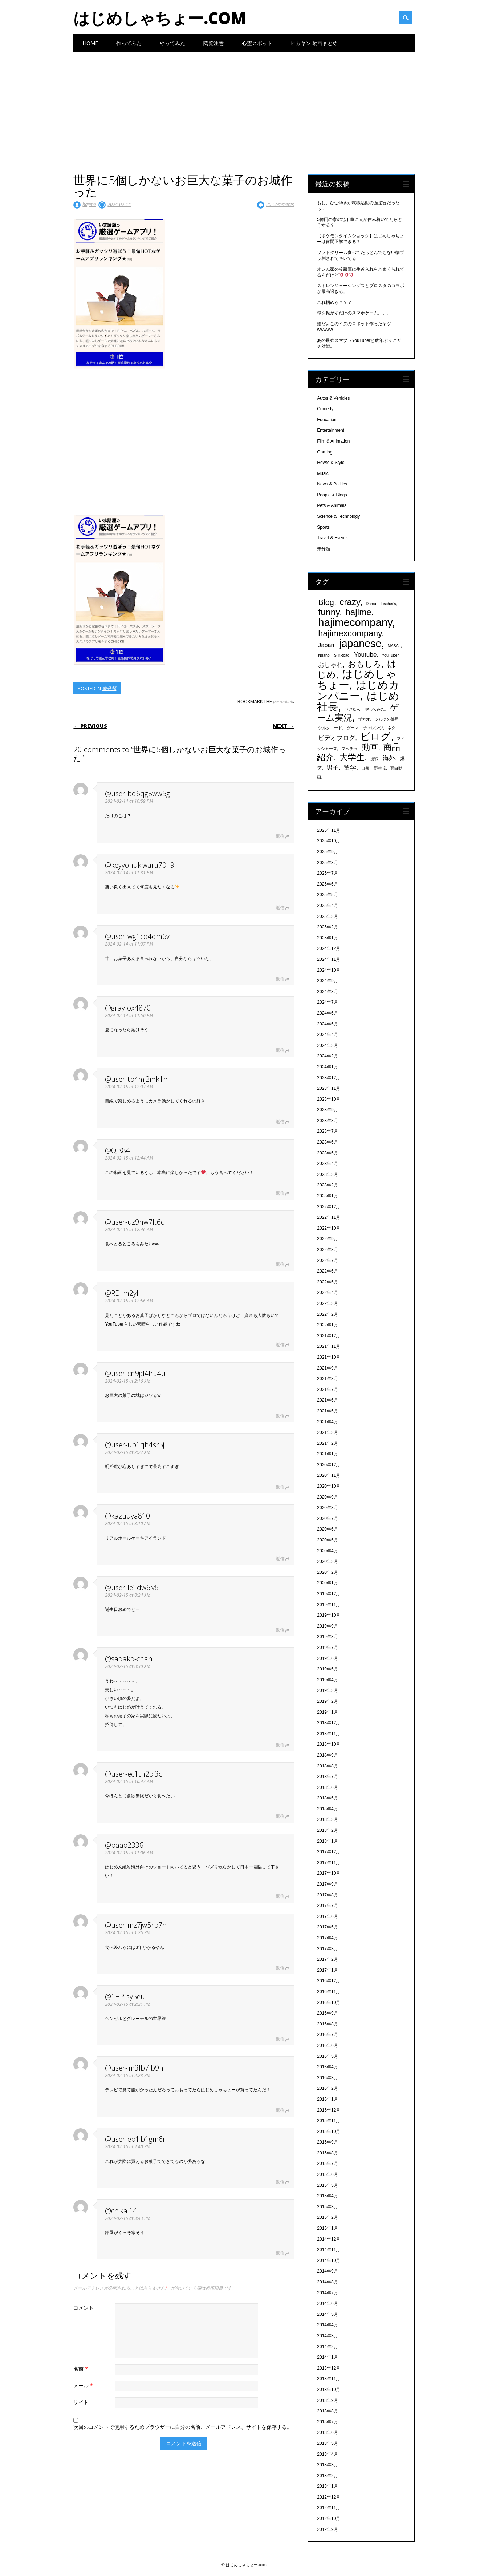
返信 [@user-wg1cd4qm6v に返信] (280, 979)
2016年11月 (328, 1991)
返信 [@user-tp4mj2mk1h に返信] (280, 1121)
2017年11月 (328, 1862)
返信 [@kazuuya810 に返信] (280, 1559)
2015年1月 (327, 2228)
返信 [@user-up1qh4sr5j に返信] (280, 1487)
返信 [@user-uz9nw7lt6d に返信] (280, 1264)
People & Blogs (332, 494)
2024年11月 (328, 959)
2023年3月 (327, 1174)
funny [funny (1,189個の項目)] (328, 612)
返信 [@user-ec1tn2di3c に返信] (280, 1816)
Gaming (324, 452)
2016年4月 (327, 2066)
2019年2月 (327, 1701)
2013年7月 (327, 2421)
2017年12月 (328, 1851)
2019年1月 (327, 1712)
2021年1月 (327, 1453)
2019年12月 (328, 1593)
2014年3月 (327, 2335)
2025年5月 (327, 894)
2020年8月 (327, 1507)
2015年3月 (327, 2206)
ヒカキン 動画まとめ (314, 43)
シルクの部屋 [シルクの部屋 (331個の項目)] (387, 719)
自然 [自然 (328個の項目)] (365, 768)
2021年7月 (327, 1389)
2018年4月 (327, 1808)
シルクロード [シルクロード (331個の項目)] (330, 728)
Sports (323, 527)
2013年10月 (328, 2389)
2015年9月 (327, 2142)
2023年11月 (328, 1088)
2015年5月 (327, 2185)
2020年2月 (327, 1572)
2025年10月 (328, 840)
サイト (81, 2402)
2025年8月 (327, 862)
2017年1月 (327, 1970)
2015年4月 (327, 2195)
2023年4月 (327, 1163)
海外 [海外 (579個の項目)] (389, 758)
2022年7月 (327, 1260)
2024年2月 (327, 1056)
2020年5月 (327, 1540)
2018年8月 (327, 1766)
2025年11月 (328, 830)
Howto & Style (330, 462)
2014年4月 (327, 2324)
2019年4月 (327, 1679)
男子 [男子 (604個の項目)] (332, 767)
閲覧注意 (213, 43)
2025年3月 (327, 916)
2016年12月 (328, 1980)
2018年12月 (328, 1722)
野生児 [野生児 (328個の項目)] (380, 768)
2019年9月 (327, 1626)
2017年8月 (327, 1895)
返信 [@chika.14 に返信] (280, 2253)
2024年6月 (327, 1013)
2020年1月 (327, 1582)
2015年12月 (328, 2110)
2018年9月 (327, 1755)
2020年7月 (327, 1518)
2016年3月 (327, 2077)
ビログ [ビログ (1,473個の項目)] (375, 736)
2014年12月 (328, 2239)
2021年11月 (328, 1346)
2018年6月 (327, 1787)
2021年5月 (327, 1411)
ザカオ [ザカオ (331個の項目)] (364, 719)
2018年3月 (327, 1819)
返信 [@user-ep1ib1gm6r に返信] (280, 2182)
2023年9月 (327, 1109)
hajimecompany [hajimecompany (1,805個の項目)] (355, 622)
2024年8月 (327, 991)
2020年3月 (327, 1561)
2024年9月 (327, 980)
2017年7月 (327, 1905)
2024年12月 (328, 948)
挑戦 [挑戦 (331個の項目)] (374, 759)
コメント (83, 2307)
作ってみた (129, 43)
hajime (89, 204)
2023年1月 (327, 1195)
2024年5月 (327, 1024)
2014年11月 (328, 2249)
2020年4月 (327, 1550)
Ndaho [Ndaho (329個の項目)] (323, 655)
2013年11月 (328, 2378)
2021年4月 (327, 1421)
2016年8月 (327, 2024)
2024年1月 (327, 1066)
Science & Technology (338, 516)
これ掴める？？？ (334, 302)
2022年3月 (327, 1303)
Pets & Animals (331, 505)
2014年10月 (328, 2260)
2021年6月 (327, 1400)
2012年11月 (328, 2507)
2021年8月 (327, 1378)
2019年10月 (328, 1615)
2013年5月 (327, 2443)
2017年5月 (327, 1927)
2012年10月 (328, 2518)
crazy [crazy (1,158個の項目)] (349, 602)
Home (90, 43)
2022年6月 (327, 1271)
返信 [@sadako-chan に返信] (280, 1745)
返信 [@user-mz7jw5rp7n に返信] (280, 1968)
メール (84, 2385)
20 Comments (280, 204)
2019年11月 (328, 1604)
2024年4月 (327, 1034)
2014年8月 (327, 2282)
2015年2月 (327, 2217)
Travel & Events (332, 537)
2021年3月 (327, 1432)
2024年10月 (328, 970)
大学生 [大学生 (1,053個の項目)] (352, 757)
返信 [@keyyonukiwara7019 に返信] (280, 907)
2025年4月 (327, 905)
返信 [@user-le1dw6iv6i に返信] (280, 1630)
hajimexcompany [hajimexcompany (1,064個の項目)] (350, 633)
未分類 (109, 688)
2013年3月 (327, 2464)
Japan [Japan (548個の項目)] (326, 645)
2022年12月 (328, 1206)
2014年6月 (327, 2303)
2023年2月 (327, 1185)
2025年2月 (327, 927)
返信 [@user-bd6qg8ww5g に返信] (280, 836)
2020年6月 (327, 1529)
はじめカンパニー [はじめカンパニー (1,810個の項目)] (358, 690)
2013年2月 (327, 2475)
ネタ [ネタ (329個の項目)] (391, 728)
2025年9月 (327, 851)
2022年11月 (328, 1217)
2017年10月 (328, 1873)
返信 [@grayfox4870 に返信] (280, 1050)
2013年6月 (327, 2432)
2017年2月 (327, 1959)
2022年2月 (327, 1314)
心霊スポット (257, 43)
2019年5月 (327, 1669)
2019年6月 (327, 1658)
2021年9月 (327, 1368)
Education (326, 419)
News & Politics (332, 484)
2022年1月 (327, 1324)
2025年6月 (327, 884)
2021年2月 (327, 1443)
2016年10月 (328, 2002)
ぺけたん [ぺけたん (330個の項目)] (353, 709)
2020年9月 (327, 1497)
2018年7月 (327, 1776)
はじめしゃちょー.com (159, 18)
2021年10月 (328, 1357)
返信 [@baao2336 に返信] (280, 1896)
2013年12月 (328, 2368)
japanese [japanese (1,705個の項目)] (360, 643)
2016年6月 (327, 2045)
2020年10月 (328, 1486)
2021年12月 (328, 1335)
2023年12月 (328, 1077)
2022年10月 (328, 1228)
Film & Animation (333, 441)
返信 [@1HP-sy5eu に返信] (280, 2039)
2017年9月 (327, 1884)
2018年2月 (327, 1830)
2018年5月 (327, 1798)
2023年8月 (327, 1120)
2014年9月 (327, 2271)
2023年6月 (327, 1142)
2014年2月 (327, 2346)
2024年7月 (327, 1002)
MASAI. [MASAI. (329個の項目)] (394, 646)
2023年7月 (327, 1131)
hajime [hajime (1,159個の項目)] (358, 612)
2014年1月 (327, 2357)
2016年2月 (327, 2088)
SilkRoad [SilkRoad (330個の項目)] (342, 655)
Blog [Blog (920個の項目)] (326, 602)
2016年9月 (327, 2013)
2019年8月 (327, 1636)
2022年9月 (327, 1238)
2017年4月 (327, 1937)
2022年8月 (327, 1249)
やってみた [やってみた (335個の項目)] (375, 709)
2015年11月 (328, 2120)
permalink (283, 701)
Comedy (325, 408)
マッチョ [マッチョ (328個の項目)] (350, 748)
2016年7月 (327, 2034)
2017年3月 (327, 1948)
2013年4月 (327, 2454)
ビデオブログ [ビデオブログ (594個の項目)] (336, 737)
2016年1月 (327, 2099)
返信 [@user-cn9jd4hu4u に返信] (280, 1416)
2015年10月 (328, 2131)
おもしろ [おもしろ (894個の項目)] (364, 664)
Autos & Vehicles (333, 398)
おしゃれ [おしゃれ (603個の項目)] (330, 664)
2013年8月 (327, 2411)
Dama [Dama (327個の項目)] (371, 603)
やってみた (172, 43)
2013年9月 (327, 2400)
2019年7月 (327, 1647)
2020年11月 (328, 1475)
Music (322, 473)
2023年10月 (328, 1099)
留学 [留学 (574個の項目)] (350, 767)
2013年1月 (327, 2486)
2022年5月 (327, 1282)
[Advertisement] (244, 107)
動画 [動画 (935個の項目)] (370, 747)
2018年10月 (328, 1744)
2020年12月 (328, 1464)
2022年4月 (327, 1292)
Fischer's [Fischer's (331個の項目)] (388, 603)
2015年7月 (327, 2163)
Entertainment (330, 430)
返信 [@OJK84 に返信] (280, 1193)
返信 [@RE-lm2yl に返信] (280, 1345)
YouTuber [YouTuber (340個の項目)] (390, 655)
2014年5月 (327, 2314)
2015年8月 (327, 2153)
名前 (81, 2368)
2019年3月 (327, 1690)
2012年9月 (327, 2529)
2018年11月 (328, 1733)
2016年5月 (327, 2056)
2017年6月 (327, 1916)
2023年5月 (327, 1153)
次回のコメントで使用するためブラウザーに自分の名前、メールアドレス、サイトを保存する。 (182, 2426)
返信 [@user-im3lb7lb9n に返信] (280, 2110)
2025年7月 (327, 873)
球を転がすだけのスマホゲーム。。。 (354, 312)
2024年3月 (327, 1045)
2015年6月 (327, 2174)
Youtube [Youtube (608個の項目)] (365, 654)
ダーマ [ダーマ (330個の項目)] (353, 728)
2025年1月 (327, 937)
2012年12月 (328, 2497)
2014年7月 (327, 2292)
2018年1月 (327, 1841)
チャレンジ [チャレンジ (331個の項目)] (373, 728)
